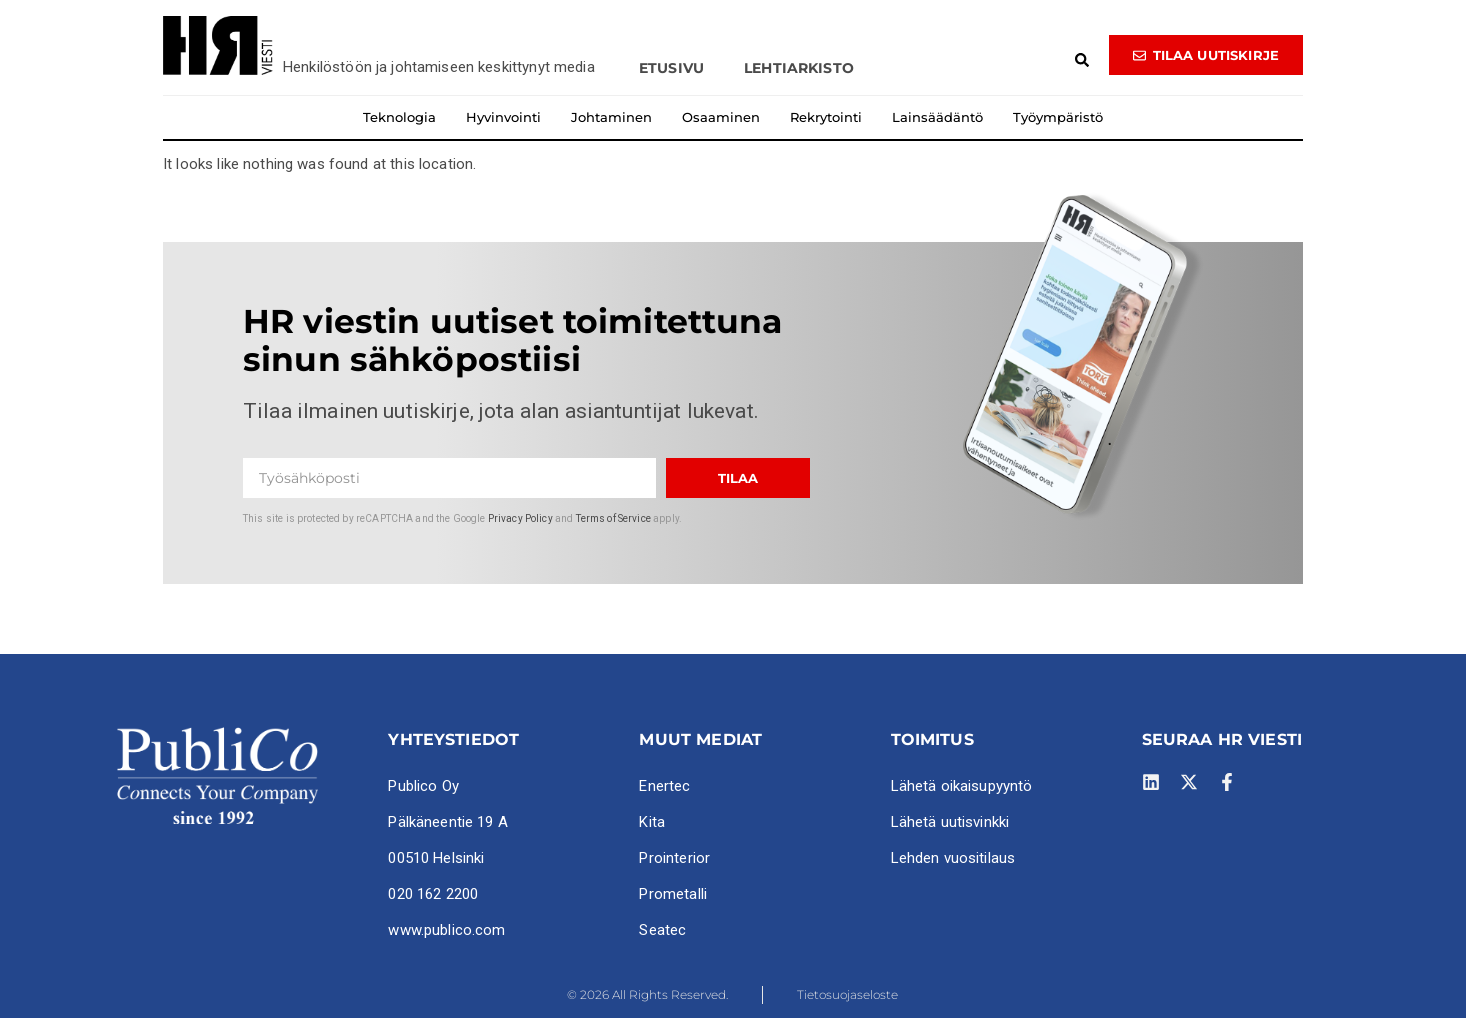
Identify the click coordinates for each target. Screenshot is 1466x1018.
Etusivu (671, 68)
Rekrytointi (826, 117)
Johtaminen (611, 117)
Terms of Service (613, 518)
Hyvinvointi (503, 117)
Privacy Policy (520, 518)
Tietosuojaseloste (847, 994)
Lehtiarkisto (799, 68)
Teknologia (399, 117)
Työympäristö (1058, 117)
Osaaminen (721, 117)
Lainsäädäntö (937, 117)
